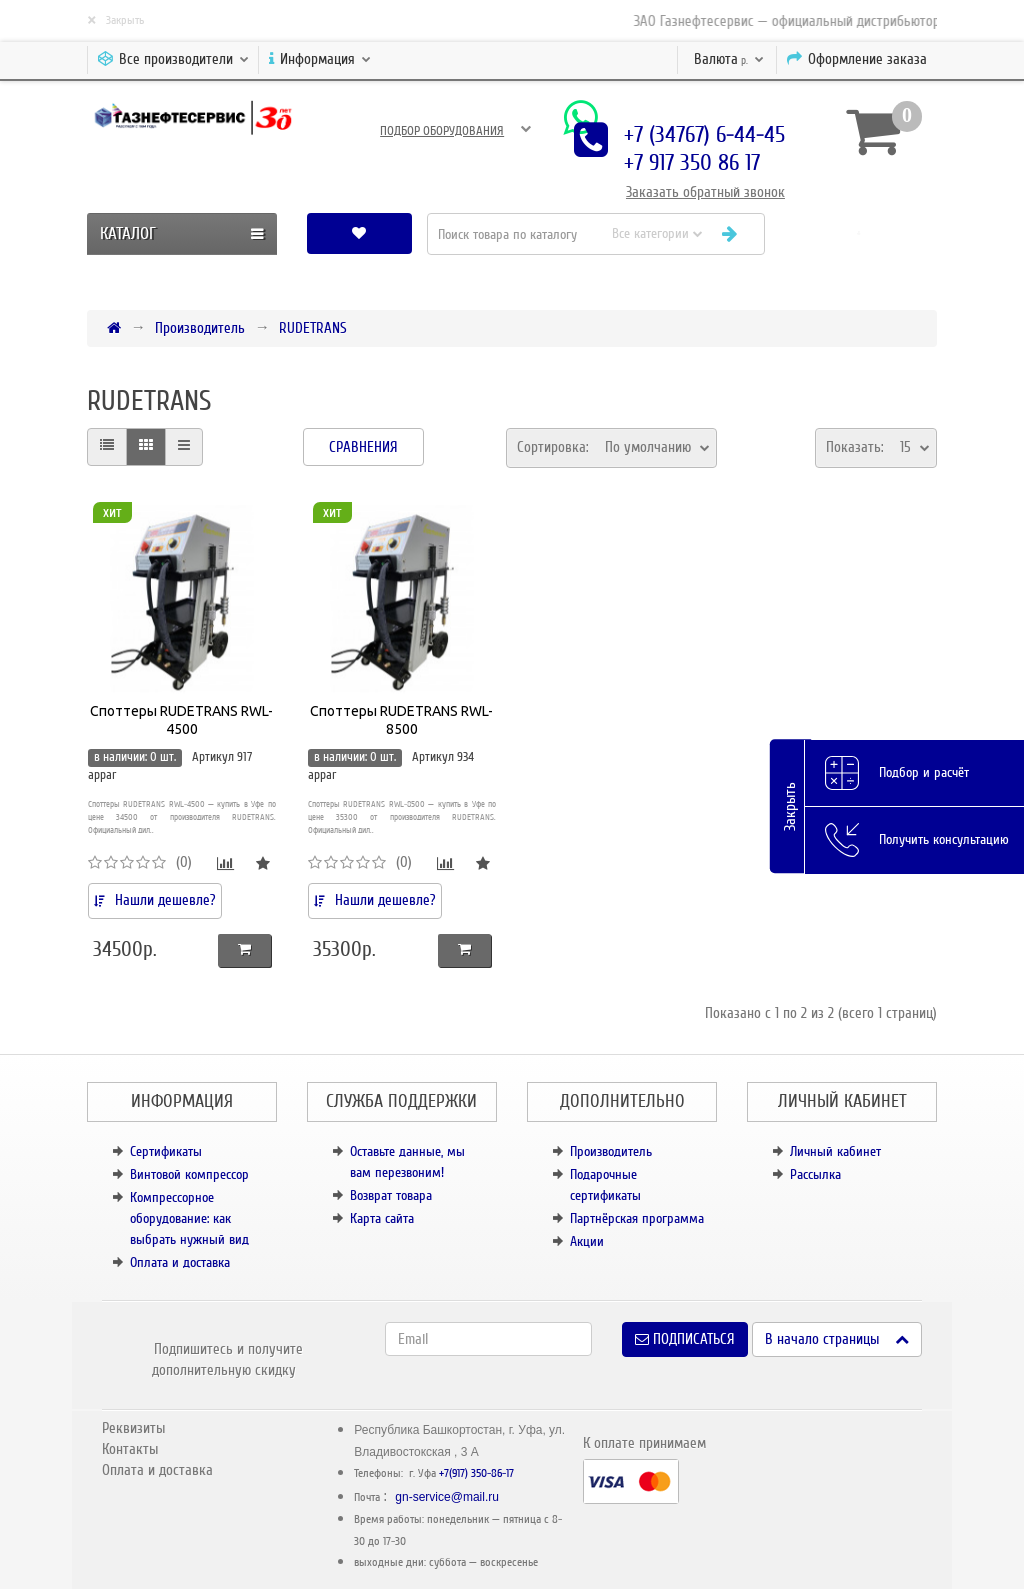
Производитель (200, 328)
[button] (859, 233)
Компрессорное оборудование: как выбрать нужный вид (189, 1218)
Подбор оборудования (442, 131)
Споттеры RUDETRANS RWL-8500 (401, 720)
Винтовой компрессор (189, 1174)
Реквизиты (133, 1428)
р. (729, 59)
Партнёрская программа (637, 1218)
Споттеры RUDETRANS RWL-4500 (181, 720)
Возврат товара (391, 1195)
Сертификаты (166, 1151)
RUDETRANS (313, 328)
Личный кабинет (835, 1151)
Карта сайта (382, 1218)
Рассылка (815, 1174)
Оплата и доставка (180, 1262)
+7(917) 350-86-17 (476, 1473)
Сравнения (363, 447)
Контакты (130, 1449)
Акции (587, 1241)
